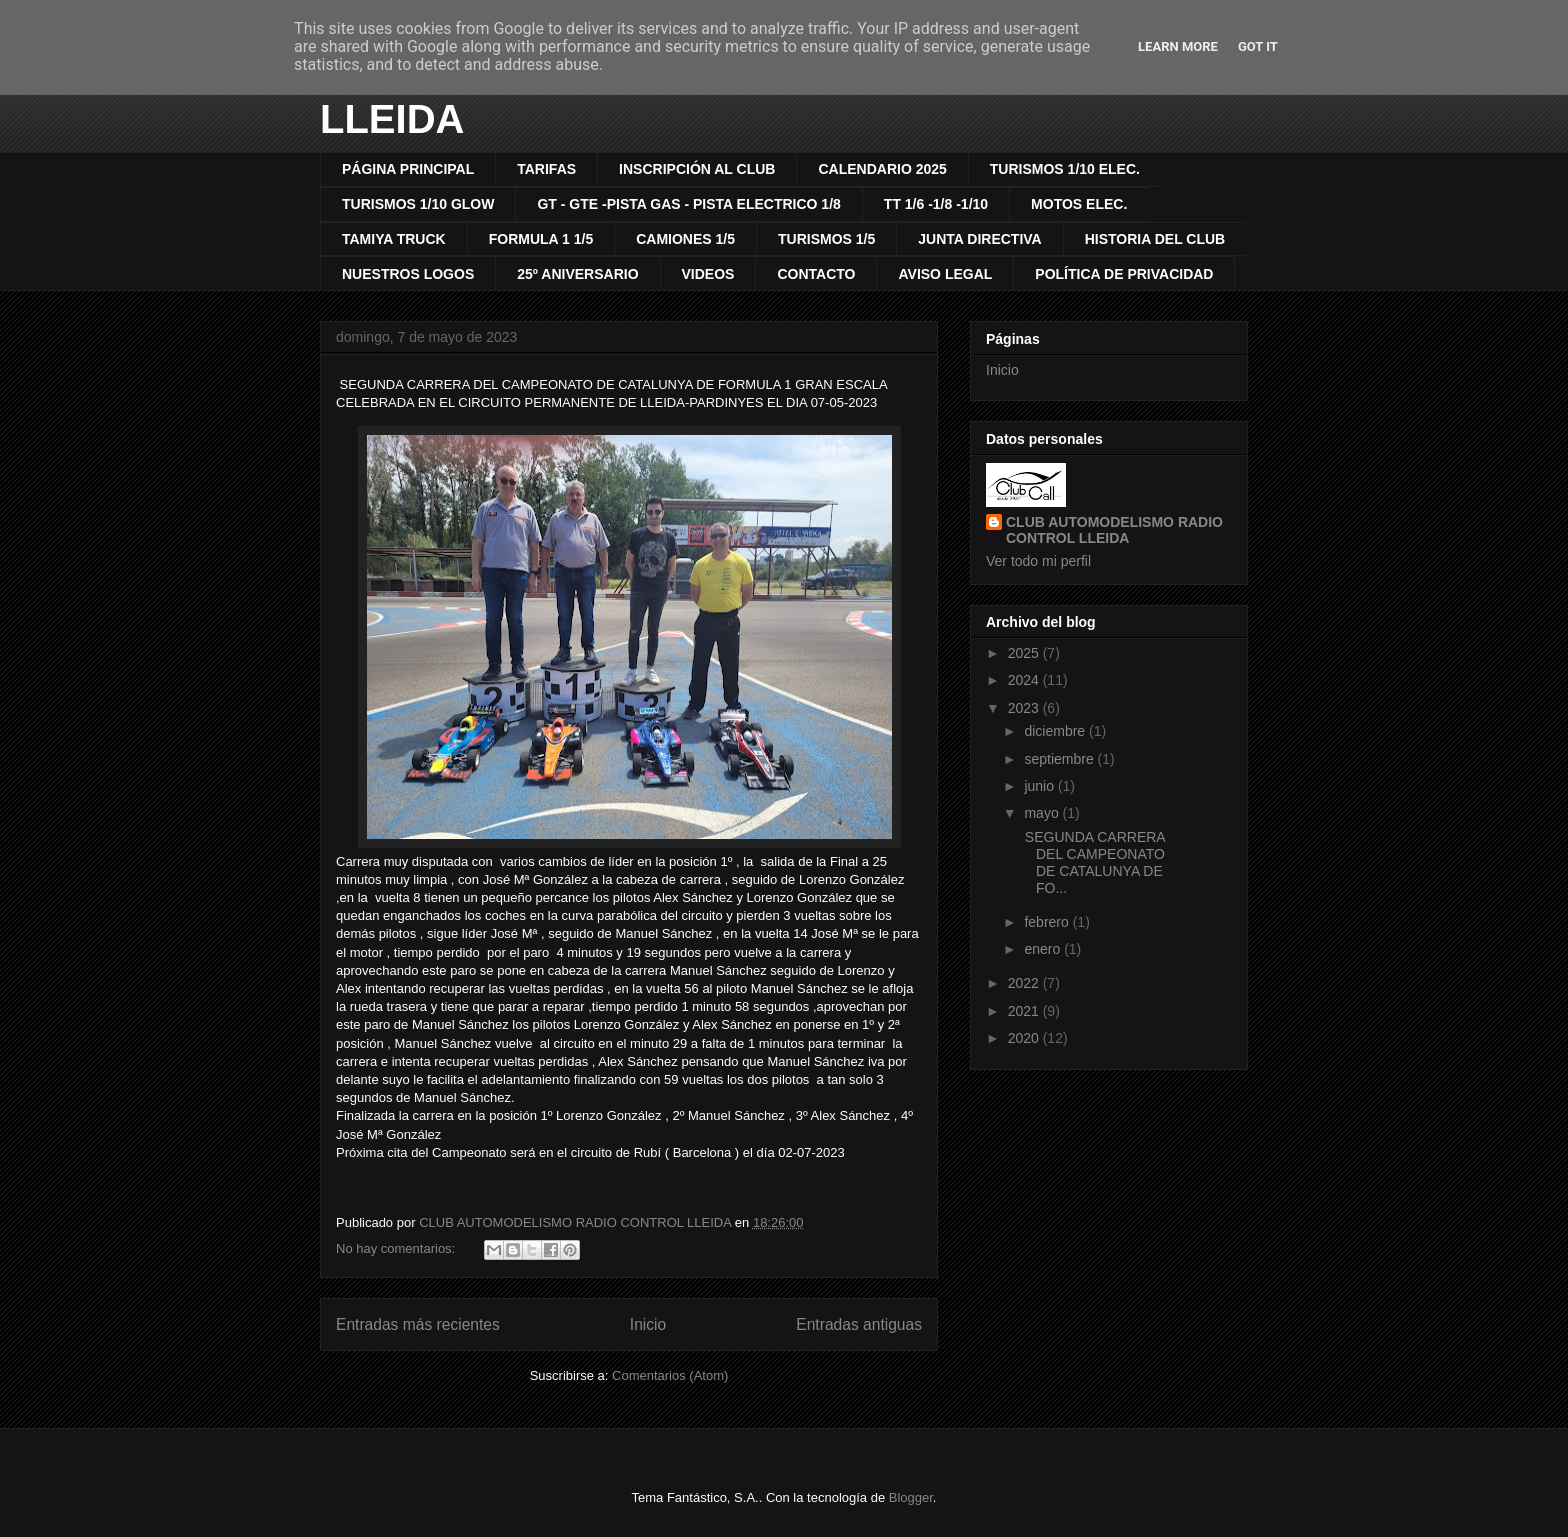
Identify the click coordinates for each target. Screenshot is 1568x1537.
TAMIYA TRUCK (394, 239)
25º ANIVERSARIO (577, 274)
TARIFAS (546, 169)
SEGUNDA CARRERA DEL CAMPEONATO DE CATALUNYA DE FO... (1093, 862)
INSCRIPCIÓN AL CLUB (697, 169)
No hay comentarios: (397, 1248)
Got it (1258, 46)
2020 (1025, 1038)
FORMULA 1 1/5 (541, 239)
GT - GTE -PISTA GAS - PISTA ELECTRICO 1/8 (688, 204)
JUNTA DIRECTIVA (979, 239)
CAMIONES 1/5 (685, 239)
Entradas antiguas (859, 1324)
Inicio (648, 1324)
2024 (1025, 680)
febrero (1048, 922)
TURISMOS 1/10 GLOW (418, 204)
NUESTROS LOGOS (408, 274)
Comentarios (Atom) (670, 1375)
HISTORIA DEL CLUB (1155, 239)
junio (1040, 786)
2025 (1025, 653)
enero (1044, 949)
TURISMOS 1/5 (826, 239)
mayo (1043, 813)
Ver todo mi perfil (1038, 561)
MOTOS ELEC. (1079, 204)
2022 (1025, 983)
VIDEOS (708, 274)
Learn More (1178, 46)
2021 (1025, 1011)
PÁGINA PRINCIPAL (408, 169)
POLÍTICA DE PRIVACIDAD (1124, 274)
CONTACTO (816, 274)
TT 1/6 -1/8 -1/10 (936, 204)
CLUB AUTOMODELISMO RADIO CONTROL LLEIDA (1114, 530)
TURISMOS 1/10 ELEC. (1065, 169)
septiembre (1060, 759)
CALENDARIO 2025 (882, 169)
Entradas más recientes (418, 1324)
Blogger (911, 1497)
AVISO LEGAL (945, 274)
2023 (1025, 708)
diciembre (1056, 731)
